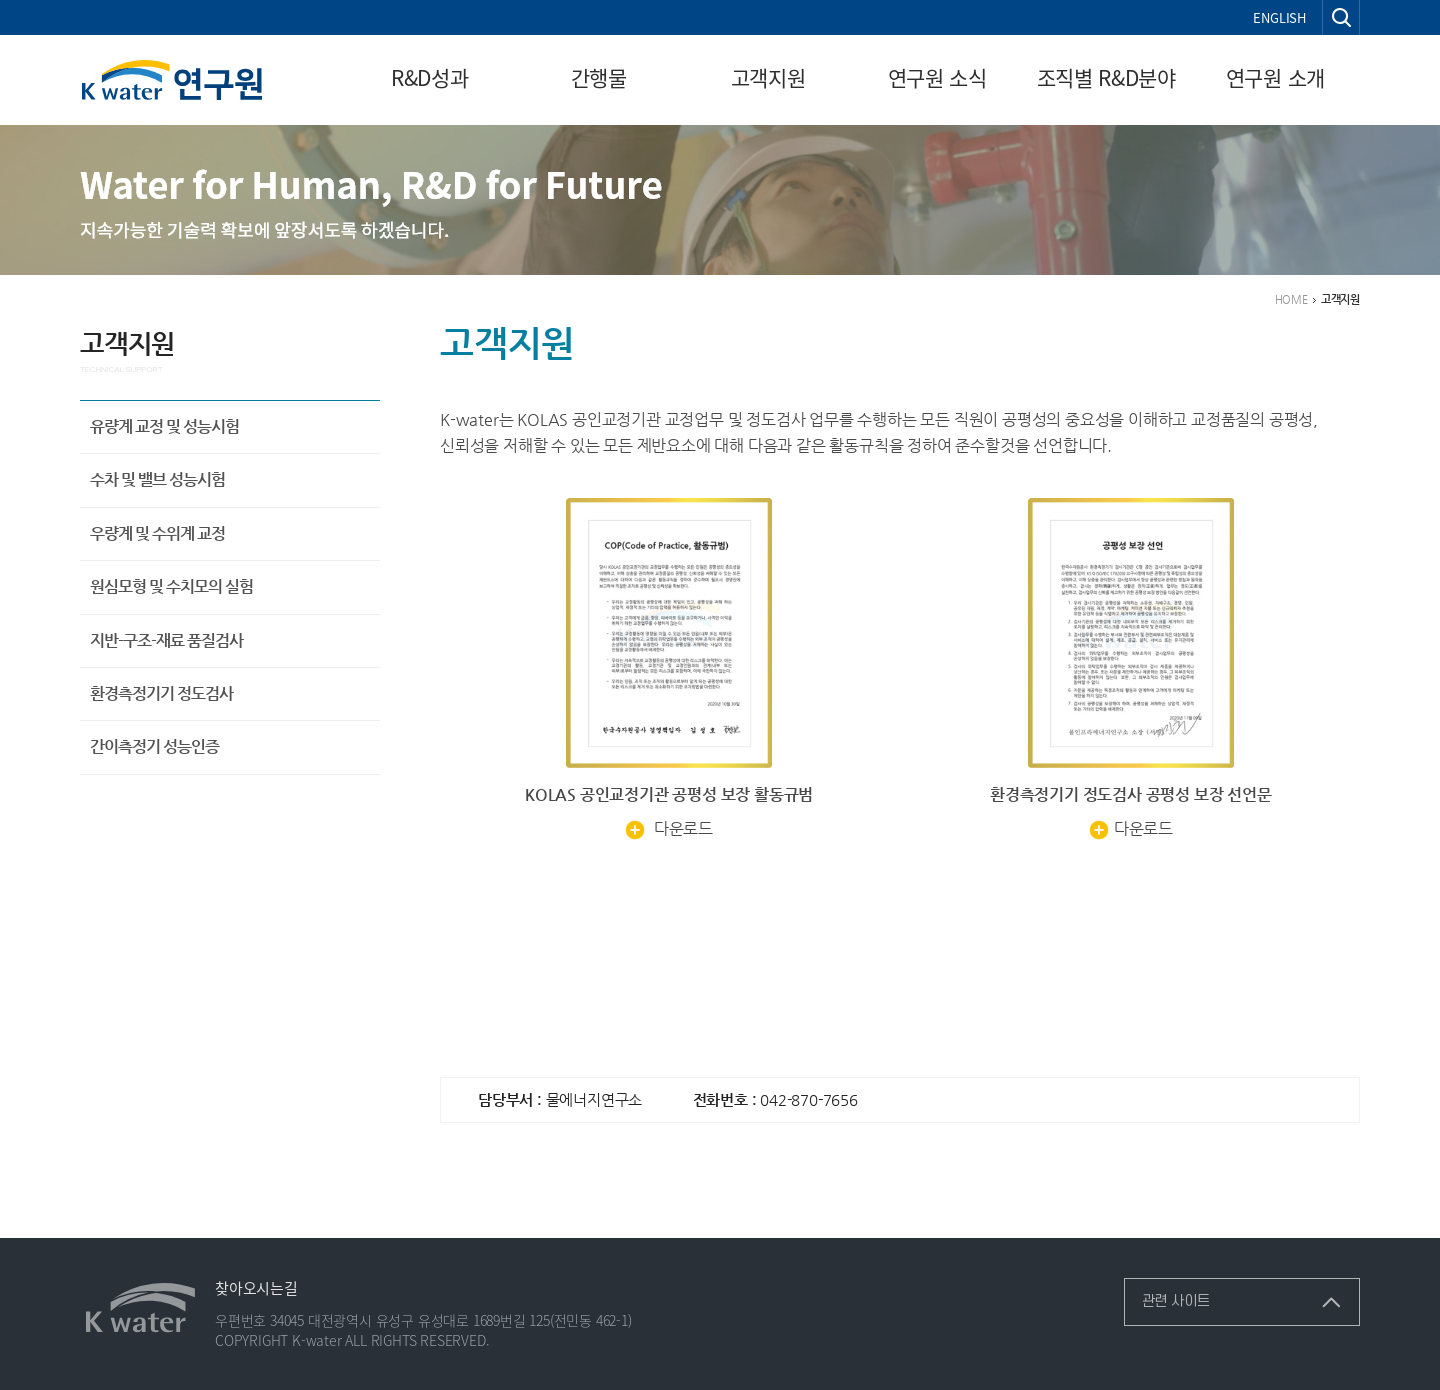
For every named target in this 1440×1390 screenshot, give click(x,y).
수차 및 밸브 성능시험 (157, 479)
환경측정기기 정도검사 (161, 693)
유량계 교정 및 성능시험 (164, 426)
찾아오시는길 (256, 1288)
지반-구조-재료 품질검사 (166, 640)
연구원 (171, 80)
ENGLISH (1279, 17)
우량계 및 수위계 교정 (157, 533)
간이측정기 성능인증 (154, 746)
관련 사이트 (1166, 1294)
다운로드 (669, 828)
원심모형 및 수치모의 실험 (171, 586)
